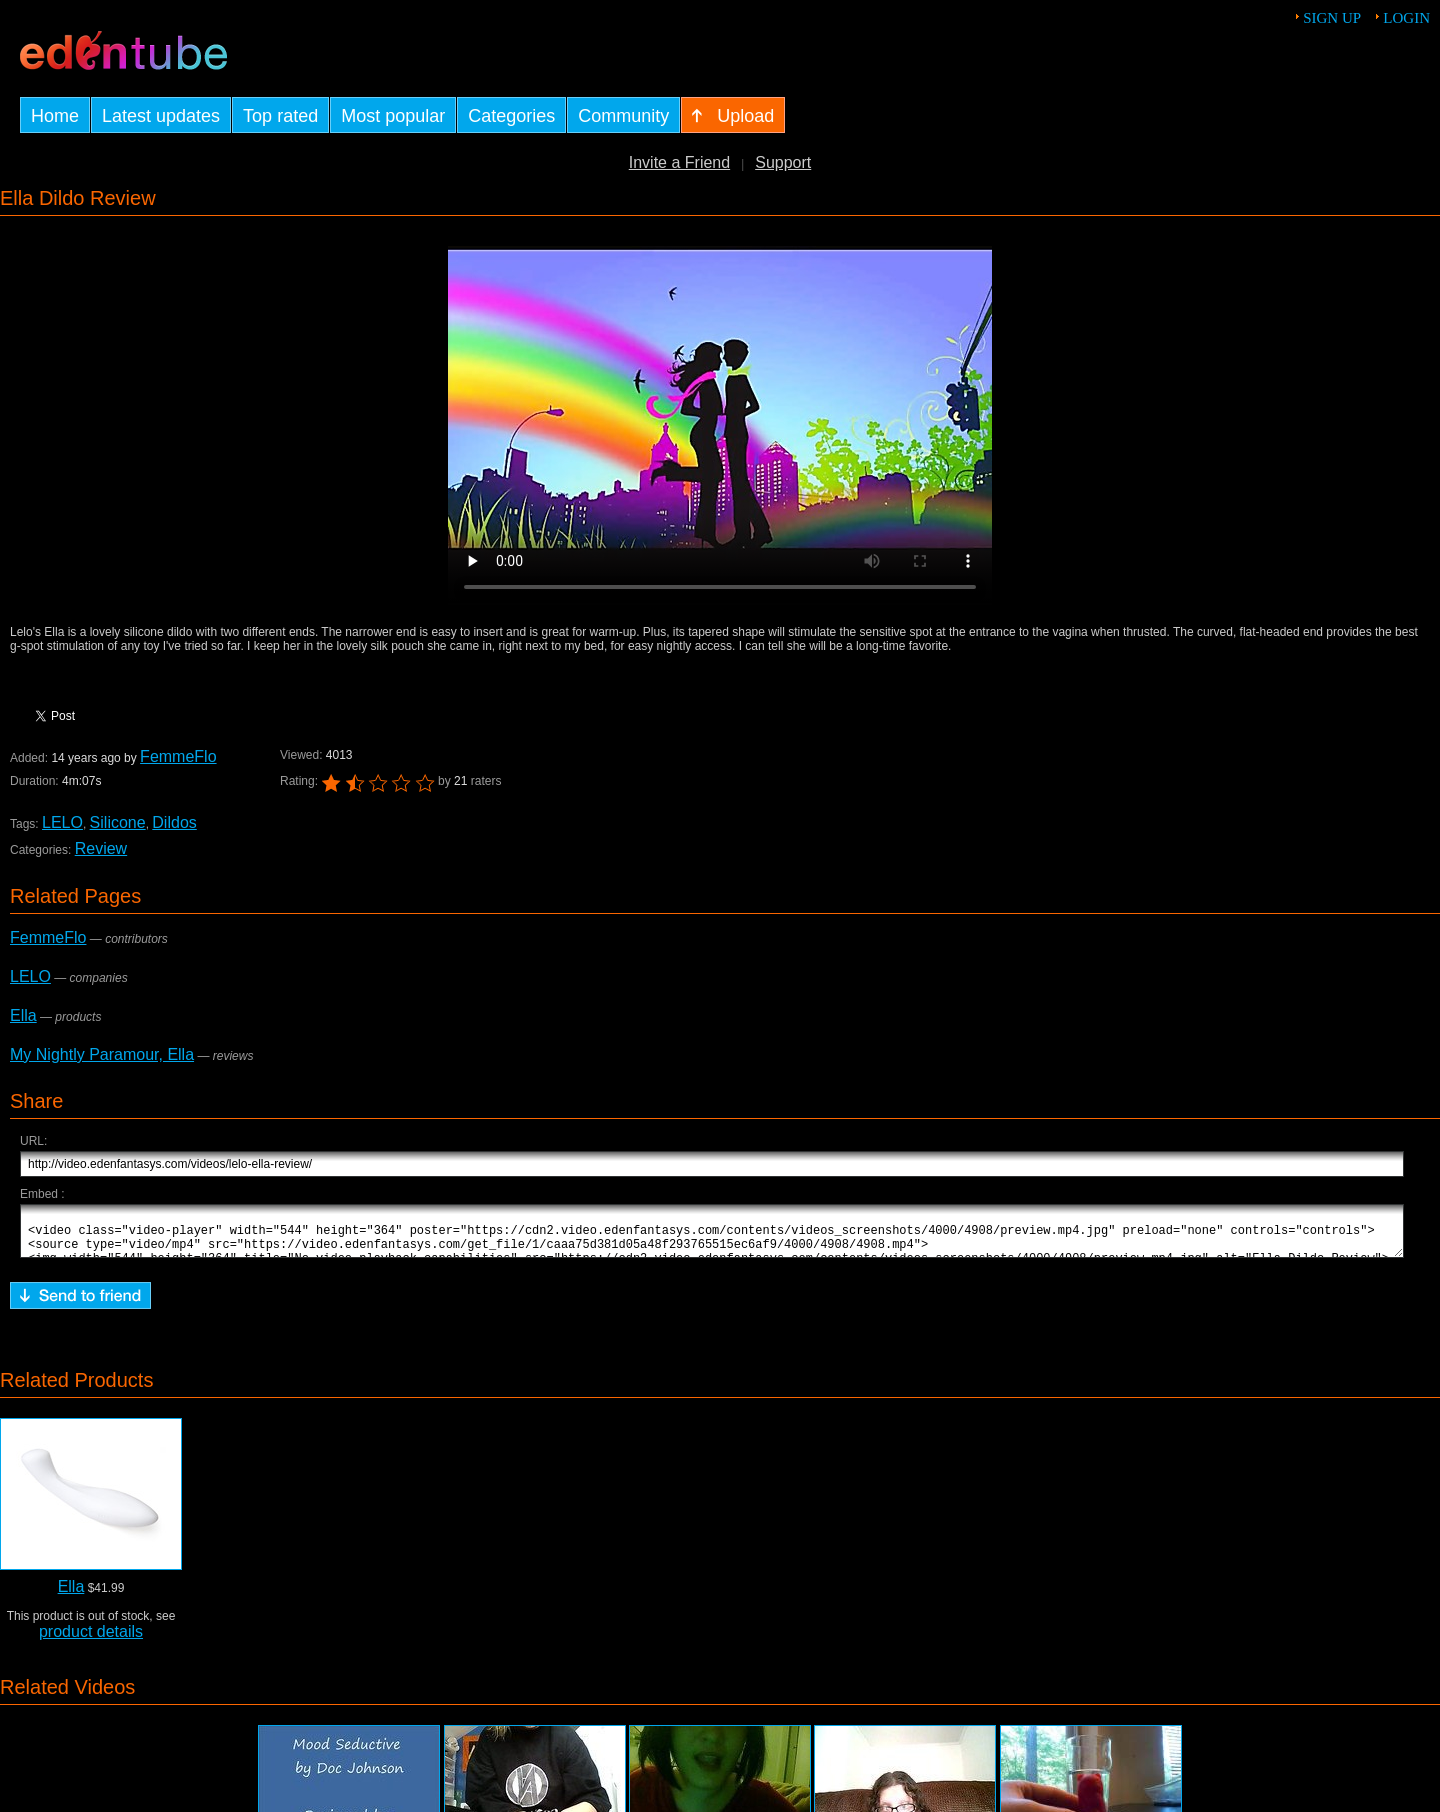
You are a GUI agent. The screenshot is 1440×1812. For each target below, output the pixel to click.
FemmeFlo (178, 756)
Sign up (1332, 18)
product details (91, 1640)
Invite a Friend (679, 162)
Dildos (174, 822)
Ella (23, 1015)
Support (783, 162)
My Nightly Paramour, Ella (102, 1054)
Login (1406, 18)
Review (101, 848)
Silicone (118, 822)
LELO (62, 822)
